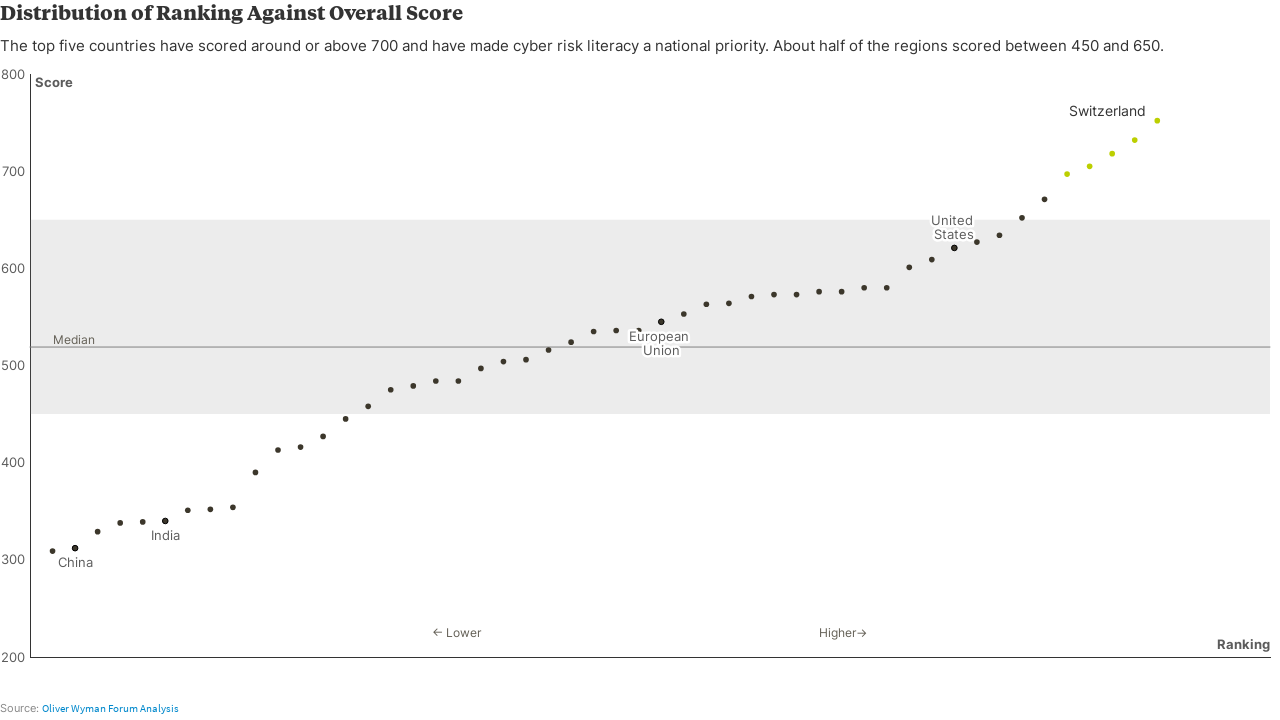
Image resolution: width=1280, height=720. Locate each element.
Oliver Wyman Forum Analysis (110, 708)
